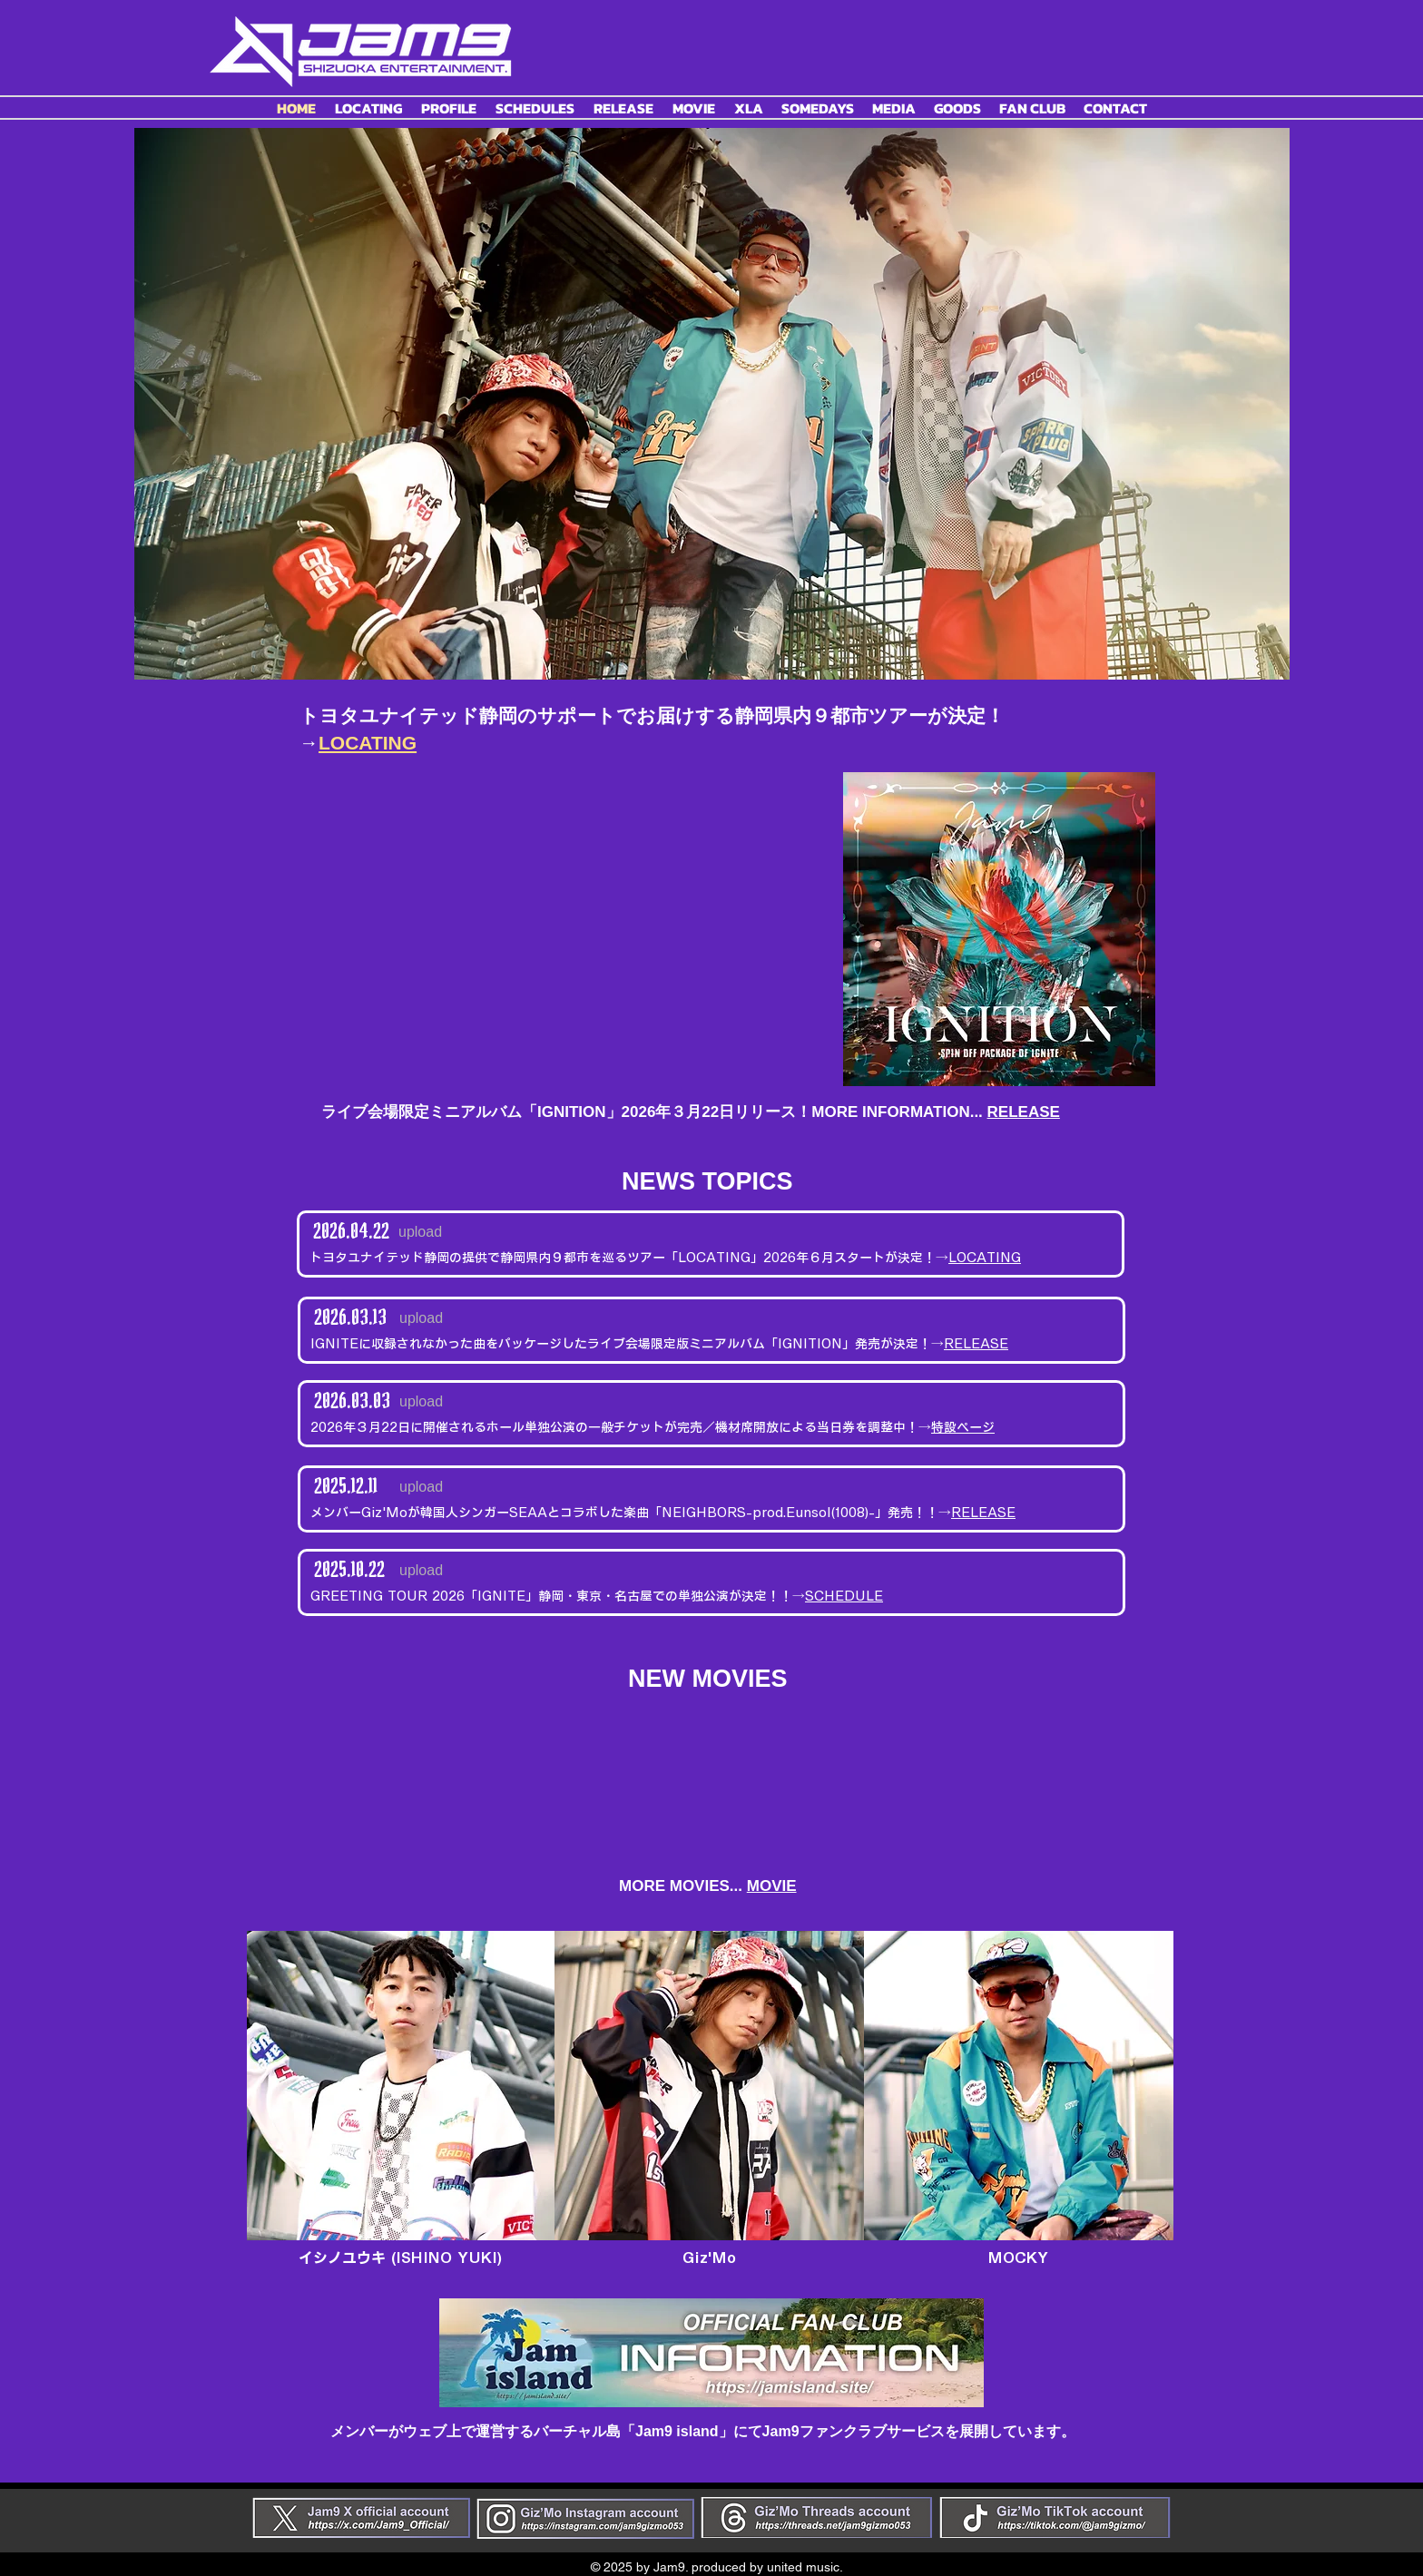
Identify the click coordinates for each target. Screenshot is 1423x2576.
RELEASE (1023, 1112)
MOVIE (772, 1886)
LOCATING (984, 1257)
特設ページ (963, 1427)
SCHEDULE (844, 1596)
